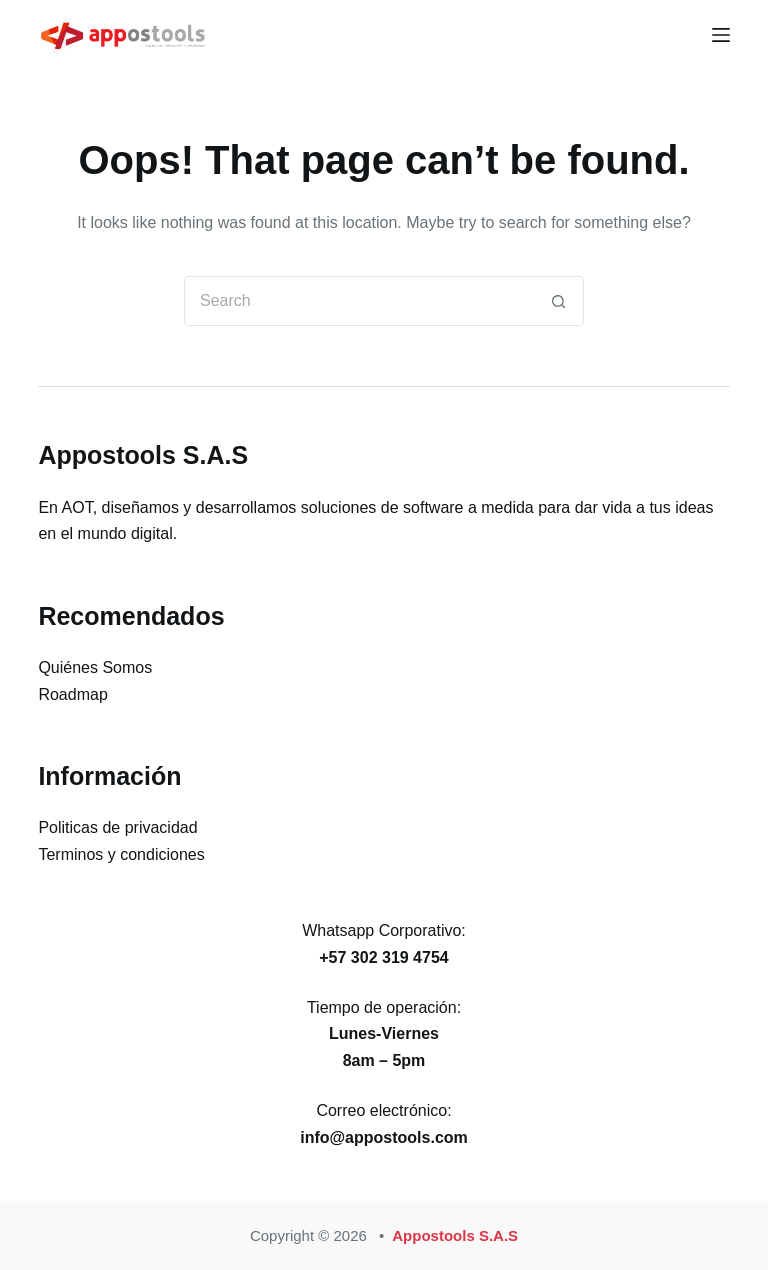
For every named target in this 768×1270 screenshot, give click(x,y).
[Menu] (721, 35)
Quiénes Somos (95, 667)
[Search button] (559, 301)
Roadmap (72, 694)
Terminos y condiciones (121, 854)
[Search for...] (359, 301)
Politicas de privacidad (117, 827)
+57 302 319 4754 (383, 957)
